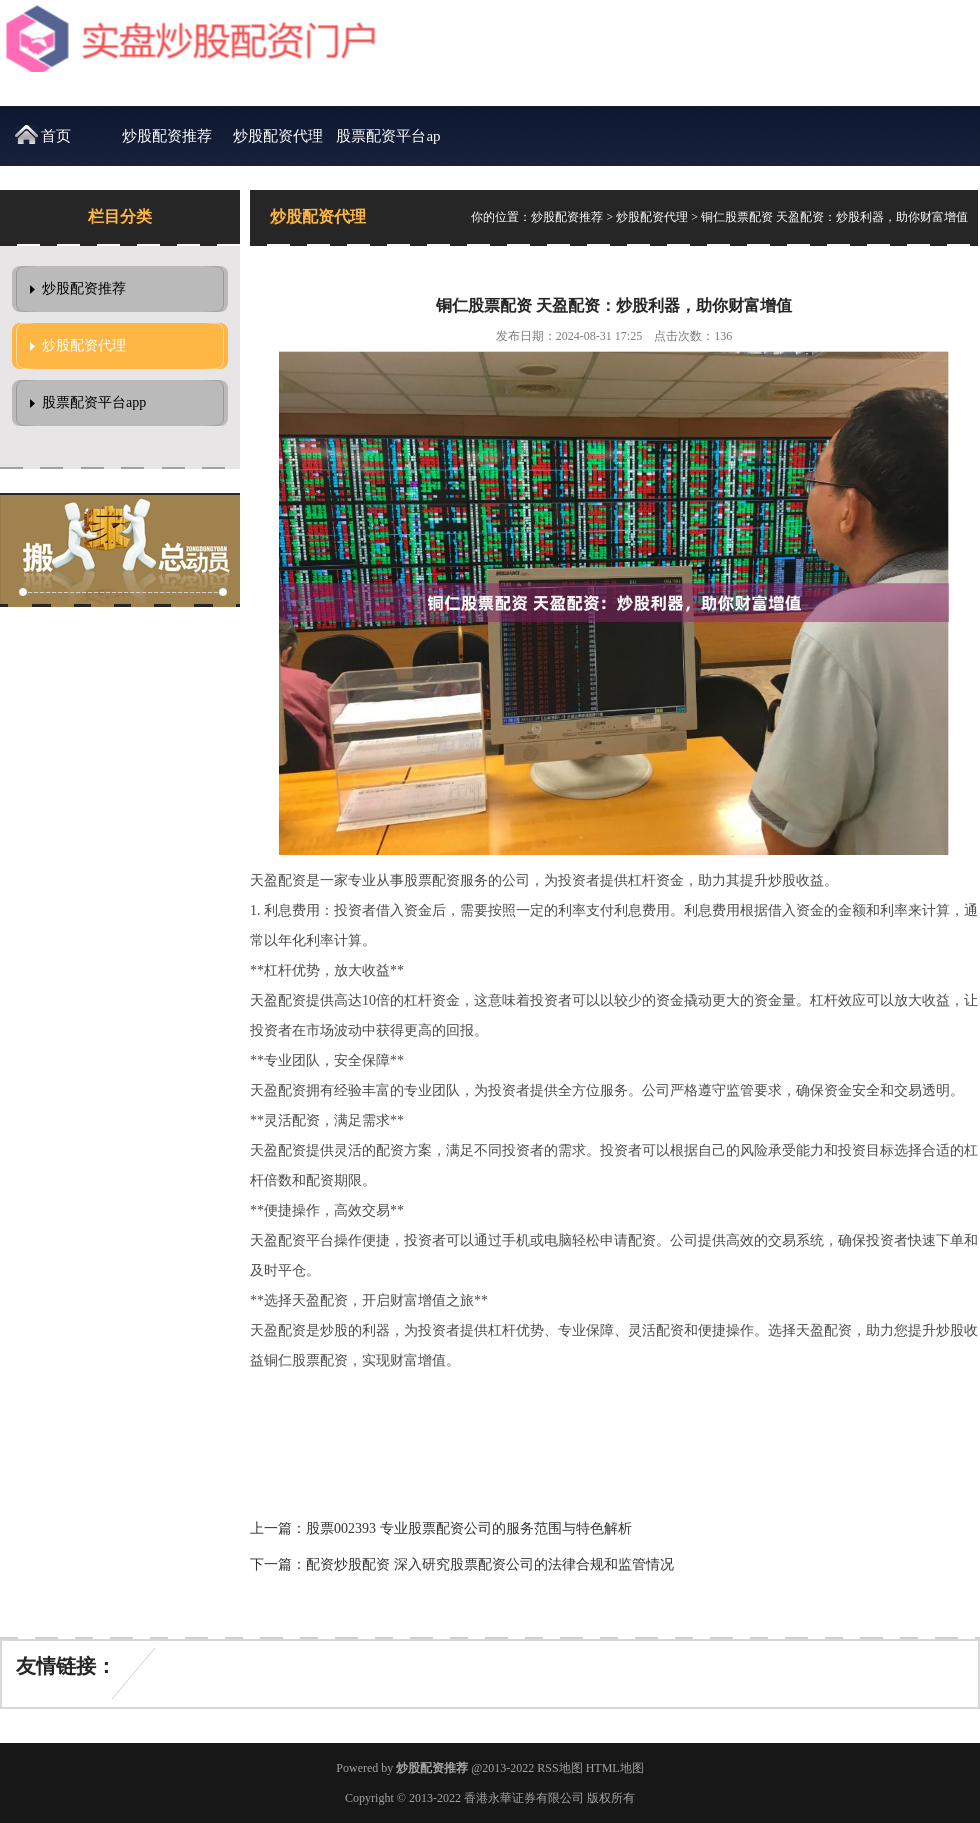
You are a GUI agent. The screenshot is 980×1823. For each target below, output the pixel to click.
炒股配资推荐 (167, 136)
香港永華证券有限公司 (524, 1798)
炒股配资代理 (278, 136)
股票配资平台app (388, 147)
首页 (56, 136)
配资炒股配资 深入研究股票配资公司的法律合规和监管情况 (490, 1564)
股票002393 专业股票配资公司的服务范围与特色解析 (469, 1528)
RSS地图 (559, 1768)
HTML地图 (615, 1768)
